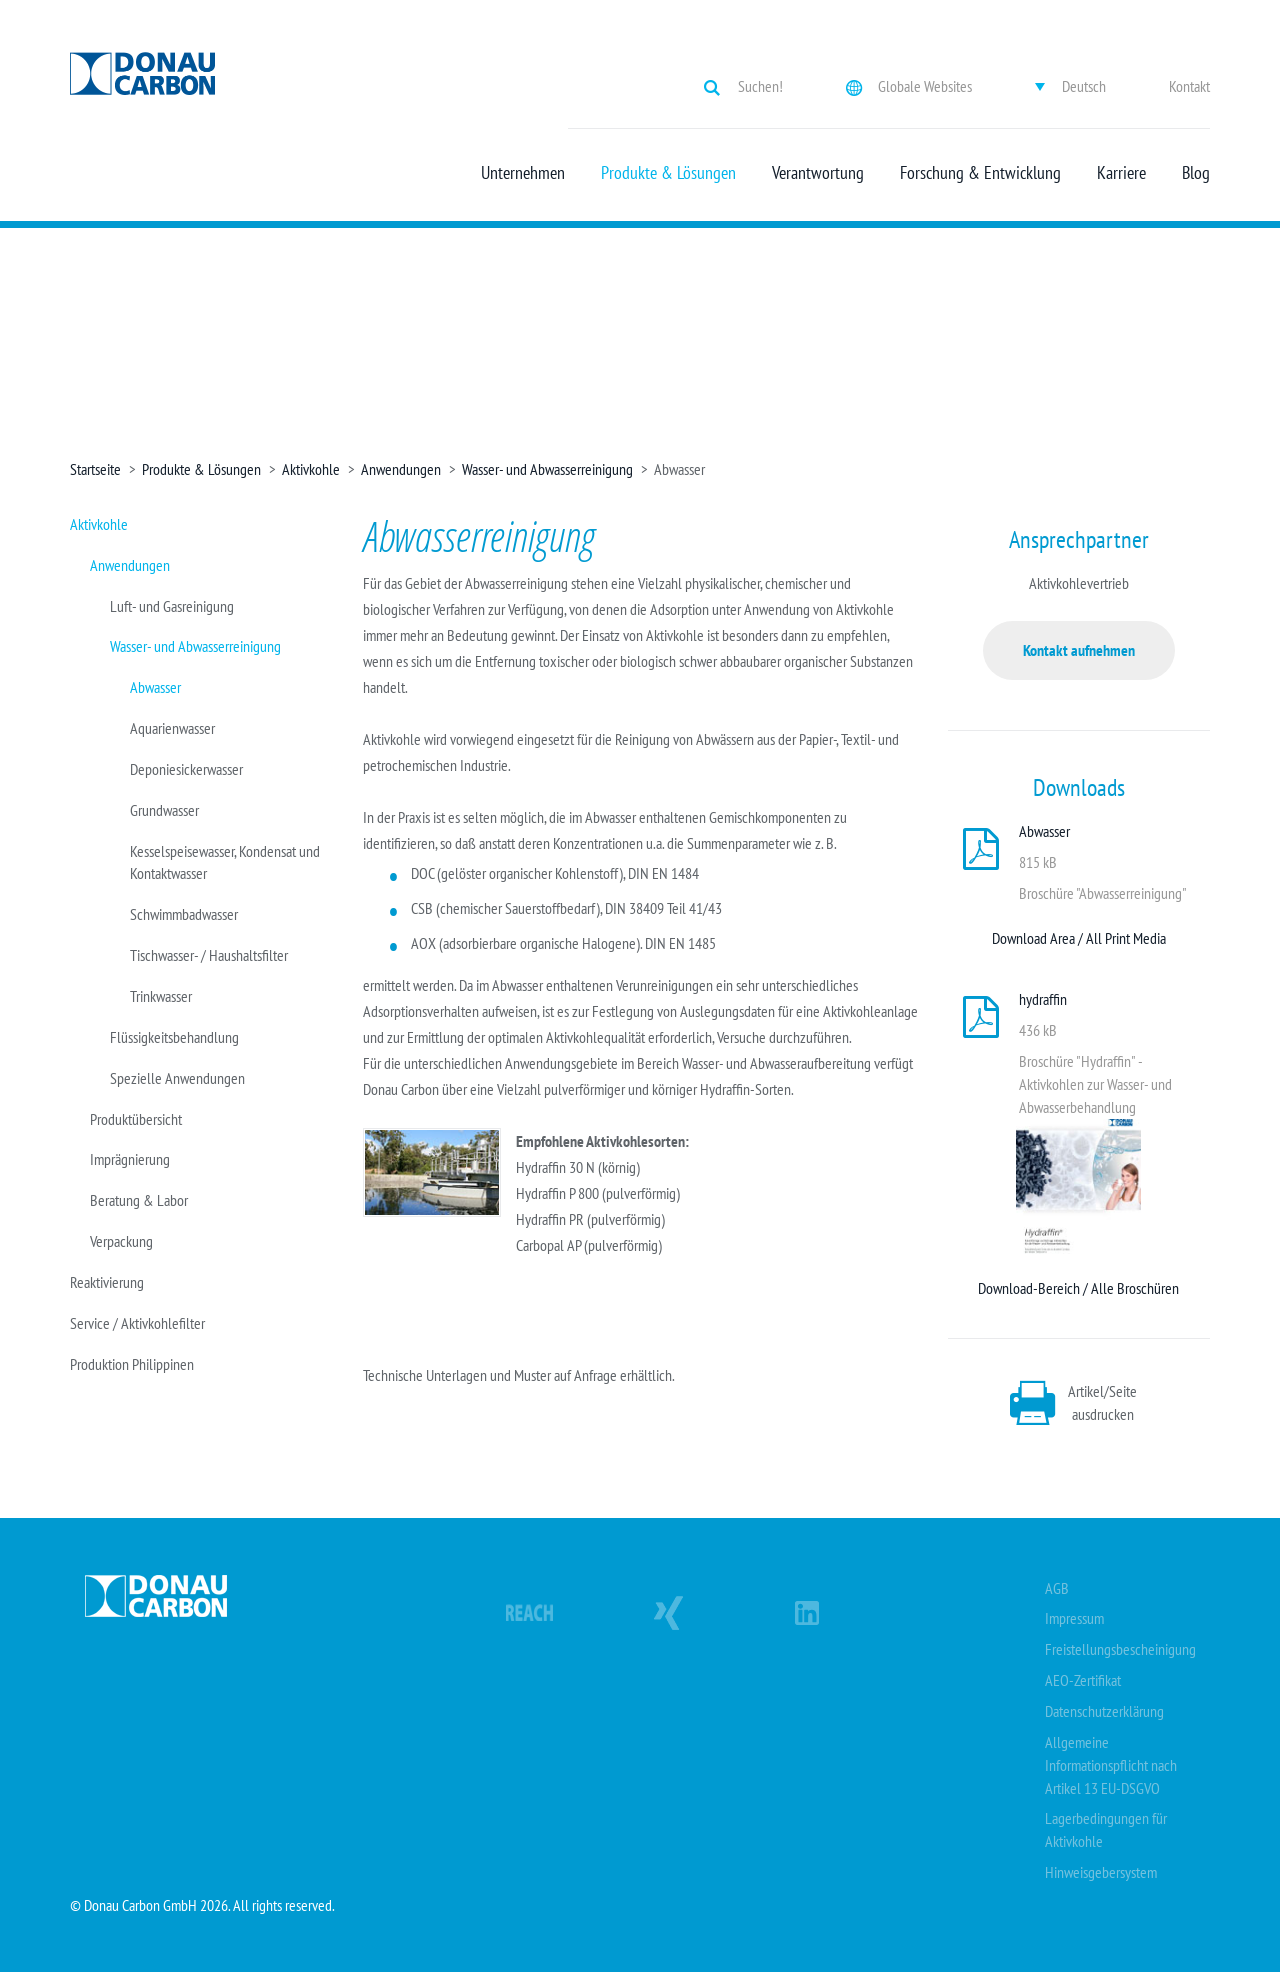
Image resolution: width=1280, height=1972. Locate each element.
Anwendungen (401, 469)
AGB (1057, 1588)
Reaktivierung (107, 1282)
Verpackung (121, 1241)
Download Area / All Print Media (1079, 938)
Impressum (1074, 1618)
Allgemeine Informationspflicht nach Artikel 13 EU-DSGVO (1111, 1765)
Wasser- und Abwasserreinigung (547, 469)
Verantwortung (818, 173)
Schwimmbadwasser (184, 914)
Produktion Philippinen (132, 1364)
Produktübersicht (136, 1119)
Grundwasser (164, 810)
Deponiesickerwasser (186, 769)
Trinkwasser (161, 996)
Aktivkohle (311, 469)
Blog (1196, 173)
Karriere (1121, 173)
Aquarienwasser (172, 728)
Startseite (95, 469)
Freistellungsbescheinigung (1120, 1649)
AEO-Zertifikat (1083, 1680)
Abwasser (155, 687)
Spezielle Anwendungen (177, 1078)
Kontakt (1189, 86)
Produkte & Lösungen (668, 173)
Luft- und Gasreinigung (172, 606)
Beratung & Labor (139, 1200)
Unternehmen (523, 173)
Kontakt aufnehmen (1079, 650)
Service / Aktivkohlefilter (137, 1323)
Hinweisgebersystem (1101, 1872)
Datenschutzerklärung (1104, 1711)
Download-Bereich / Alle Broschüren (1078, 1288)
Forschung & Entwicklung (980, 173)
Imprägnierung (130, 1159)
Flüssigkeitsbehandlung (174, 1037)
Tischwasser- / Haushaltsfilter (209, 955)
